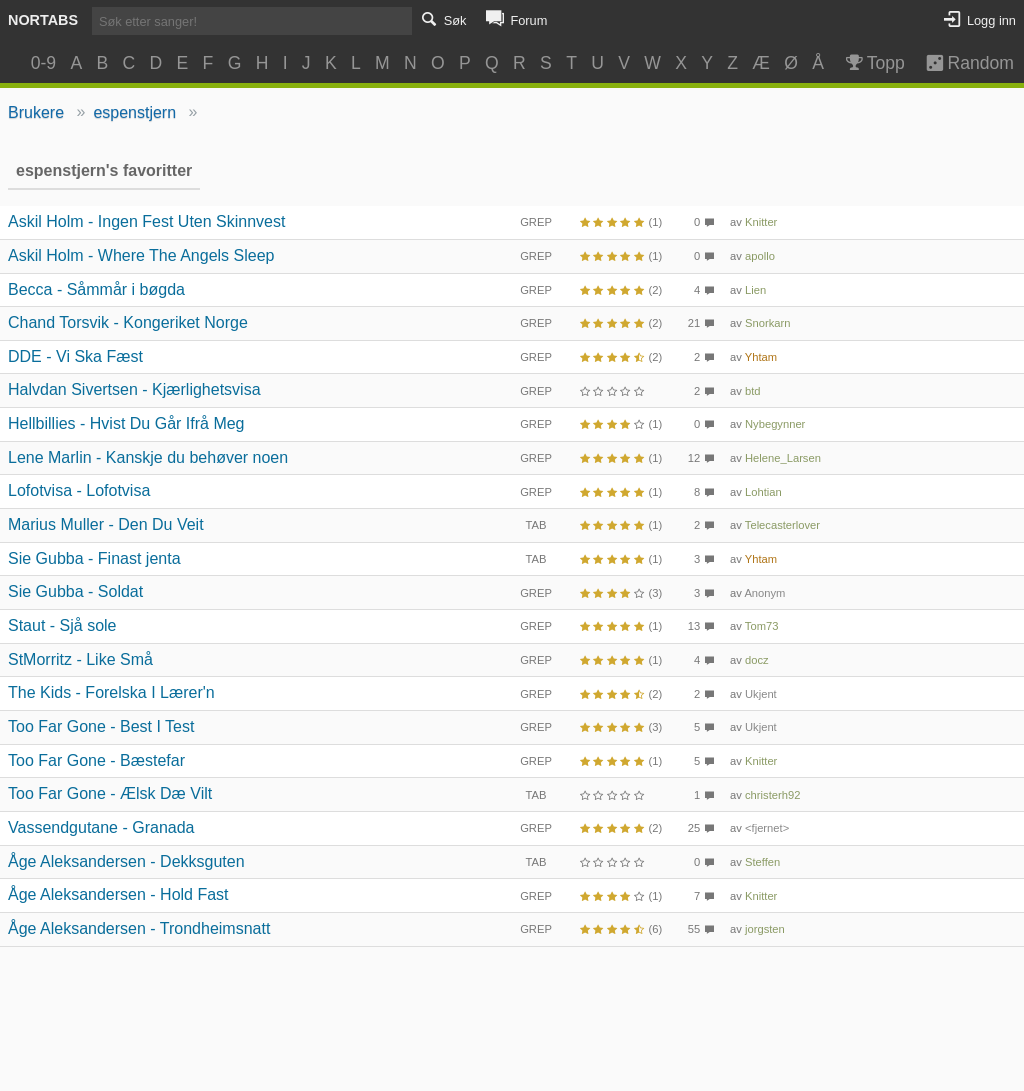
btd (753, 391)
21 (694, 323)
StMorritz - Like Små (80, 659)
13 (694, 626)
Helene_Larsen (783, 458)
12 (694, 458)
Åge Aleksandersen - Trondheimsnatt (139, 928)
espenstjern (134, 112)
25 (694, 828)
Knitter (761, 222)
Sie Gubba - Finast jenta (94, 558)
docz (757, 660)
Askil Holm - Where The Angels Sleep (141, 255)
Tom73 (762, 626)
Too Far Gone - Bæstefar (96, 760)
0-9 (43, 63)
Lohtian (763, 492)
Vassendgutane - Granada (101, 827)
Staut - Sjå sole (62, 625)
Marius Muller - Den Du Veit (106, 524)
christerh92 (772, 795)
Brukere (36, 112)
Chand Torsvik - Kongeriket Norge (128, 322)
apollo (760, 256)
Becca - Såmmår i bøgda (96, 289)
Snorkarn (767, 323)
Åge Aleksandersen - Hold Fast (118, 894)
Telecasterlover (782, 525)
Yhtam (761, 357)
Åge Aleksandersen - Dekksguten (126, 861)
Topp (873, 63)
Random (960, 63)
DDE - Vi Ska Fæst (75, 356)
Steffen (762, 862)
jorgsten (765, 929)
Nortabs (43, 20)
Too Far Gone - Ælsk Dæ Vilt (110, 793)
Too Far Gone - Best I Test (101, 726)
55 (694, 929)
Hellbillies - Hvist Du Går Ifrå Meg (126, 423)
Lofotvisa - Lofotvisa (79, 490)
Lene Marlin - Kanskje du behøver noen (148, 457)
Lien (755, 290)
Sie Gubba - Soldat (75, 591)
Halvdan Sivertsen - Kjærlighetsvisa (134, 389)
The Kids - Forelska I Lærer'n (111, 692)
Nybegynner (775, 424)
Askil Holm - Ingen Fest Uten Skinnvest (146, 221)
